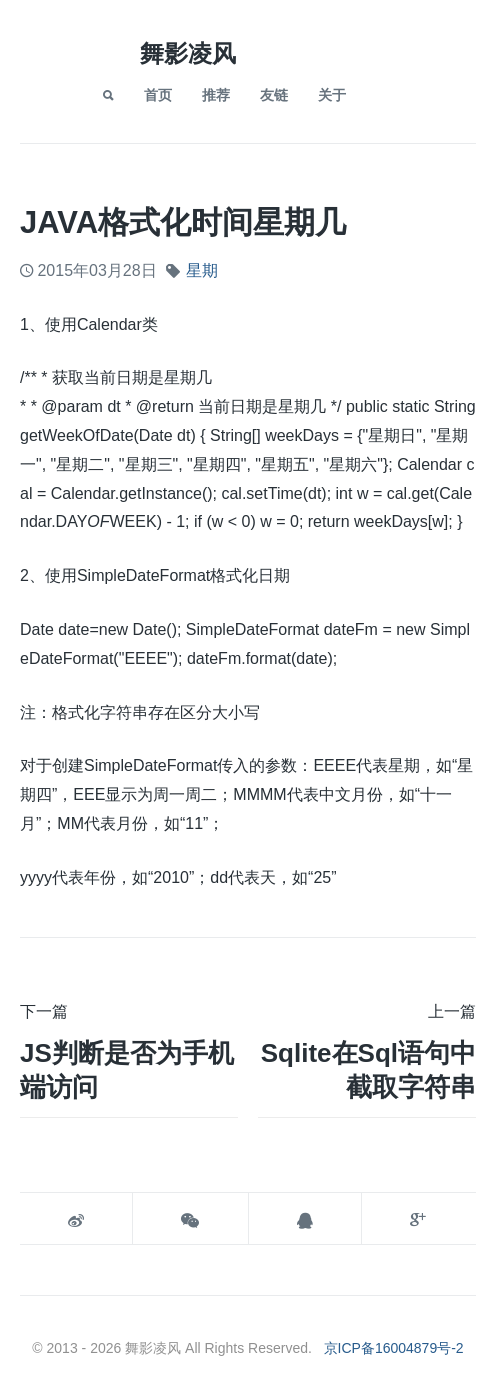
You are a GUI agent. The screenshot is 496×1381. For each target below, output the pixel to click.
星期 (202, 270)
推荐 (216, 95)
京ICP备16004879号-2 (394, 1348)
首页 (158, 95)
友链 (274, 95)
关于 (332, 95)
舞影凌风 (188, 53)
